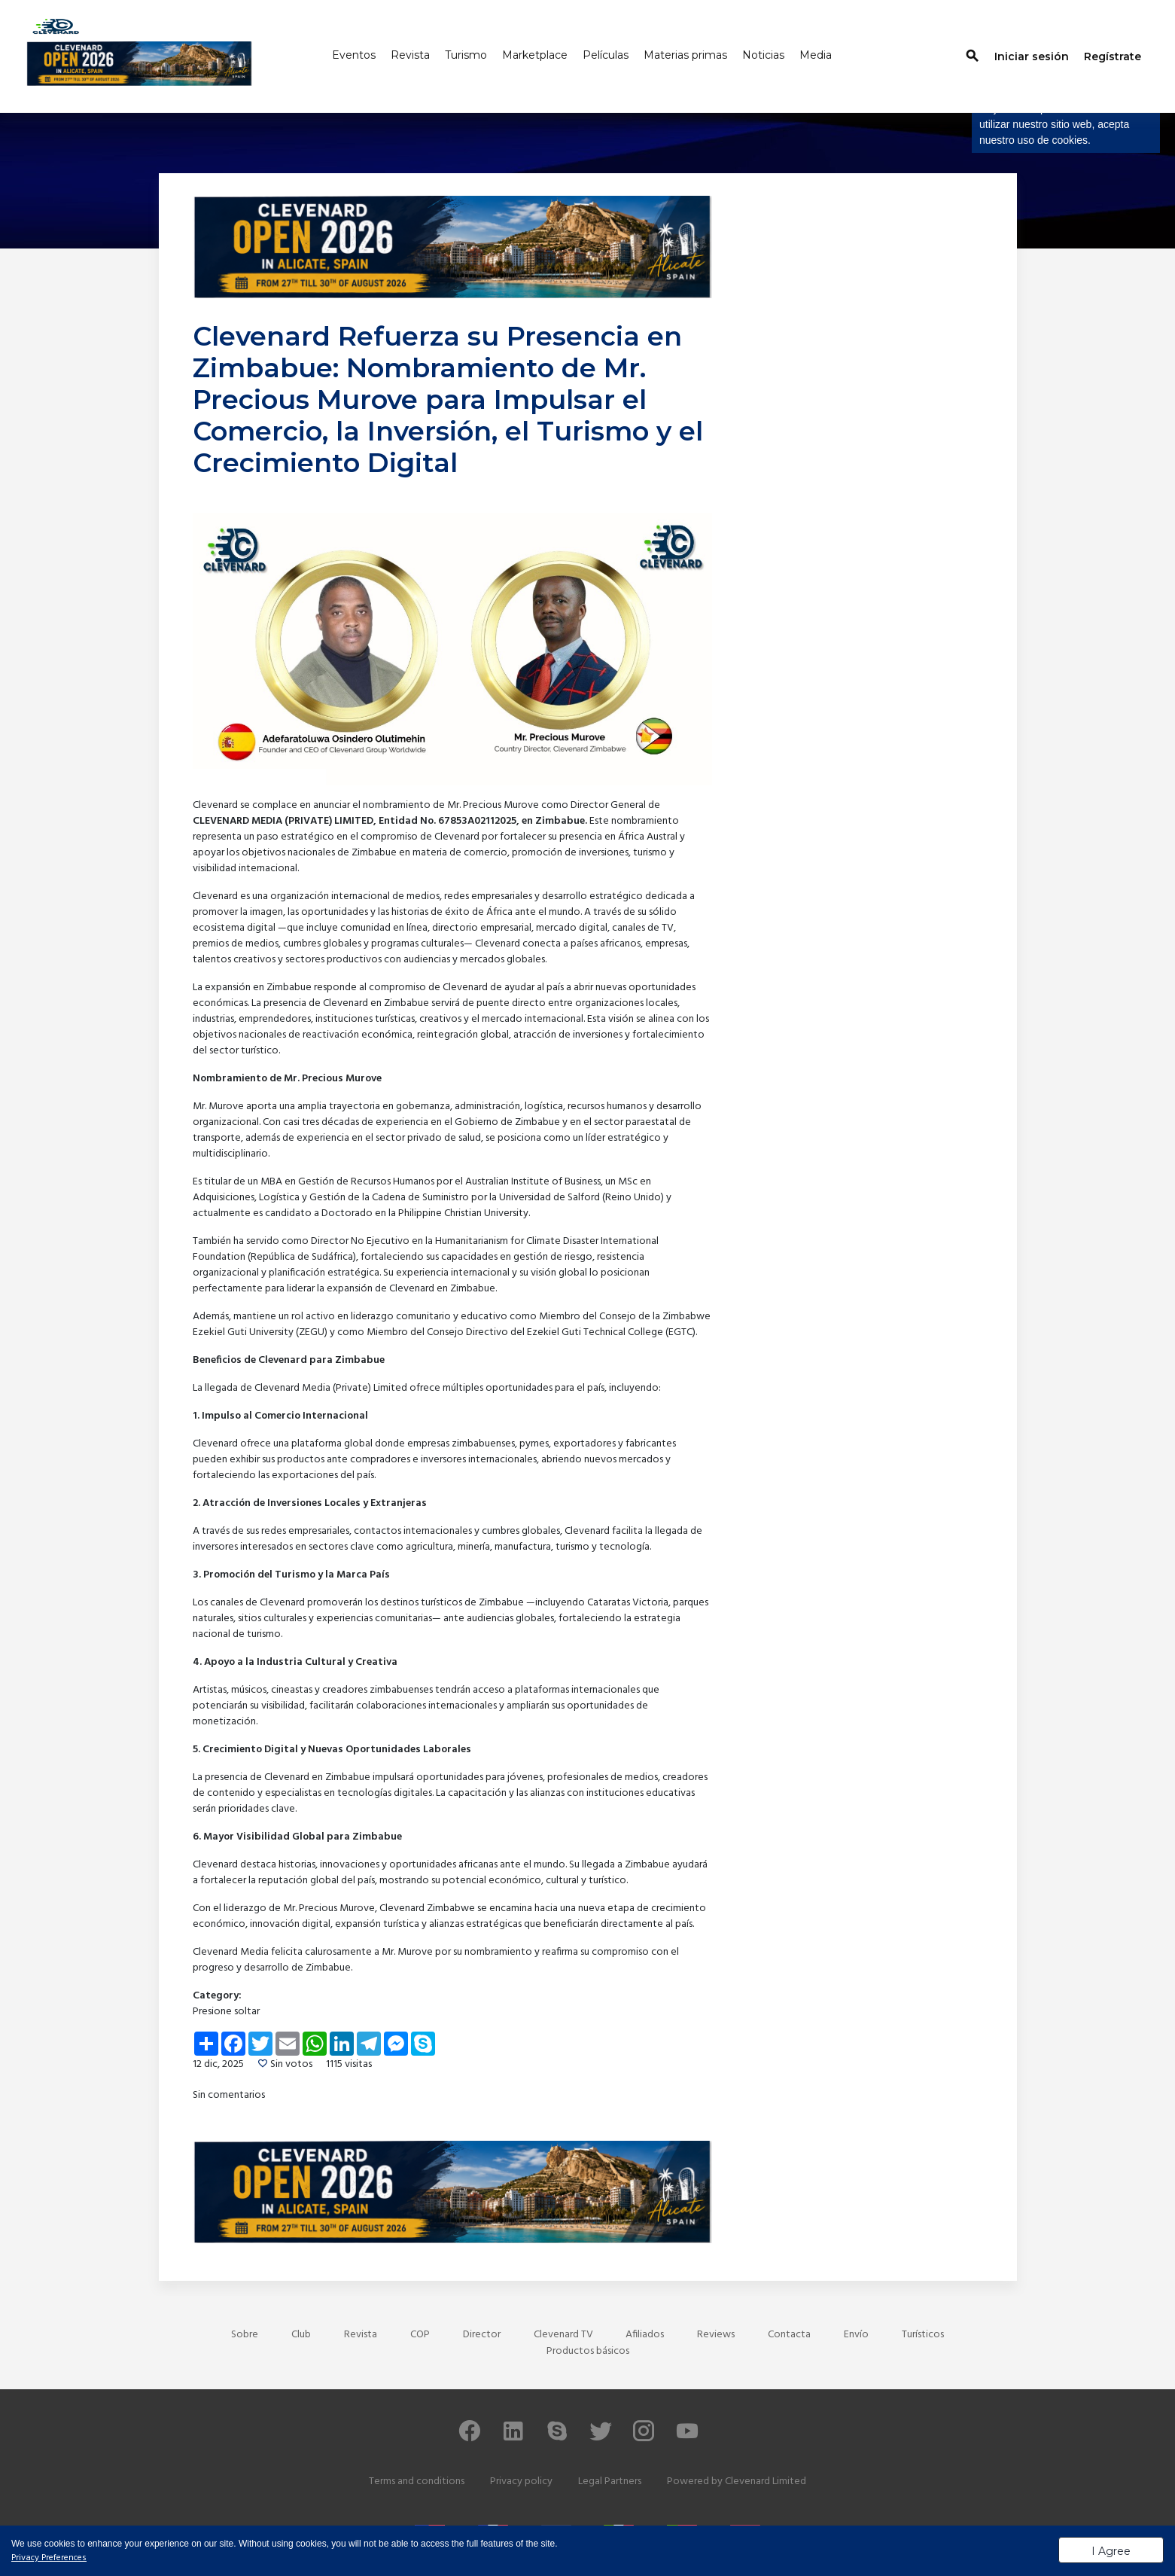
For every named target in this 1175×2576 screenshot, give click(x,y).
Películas (606, 55)
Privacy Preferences (49, 2557)
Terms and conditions (416, 2481)
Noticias (763, 55)
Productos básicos (587, 2351)
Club (301, 2334)
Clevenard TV (563, 2334)
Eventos (354, 55)
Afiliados (645, 2334)
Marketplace (535, 55)
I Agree (1111, 2551)
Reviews (716, 2334)
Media (815, 55)
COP (420, 2334)
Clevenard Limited (765, 2481)
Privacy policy (521, 2481)
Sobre (244, 2334)
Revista (410, 55)
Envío (856, 2334)
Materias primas (685, 55)
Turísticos (923, 2334)
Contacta (789, 2334)
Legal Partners (609, 2481)
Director (482, 2334)
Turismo (466, 55)
